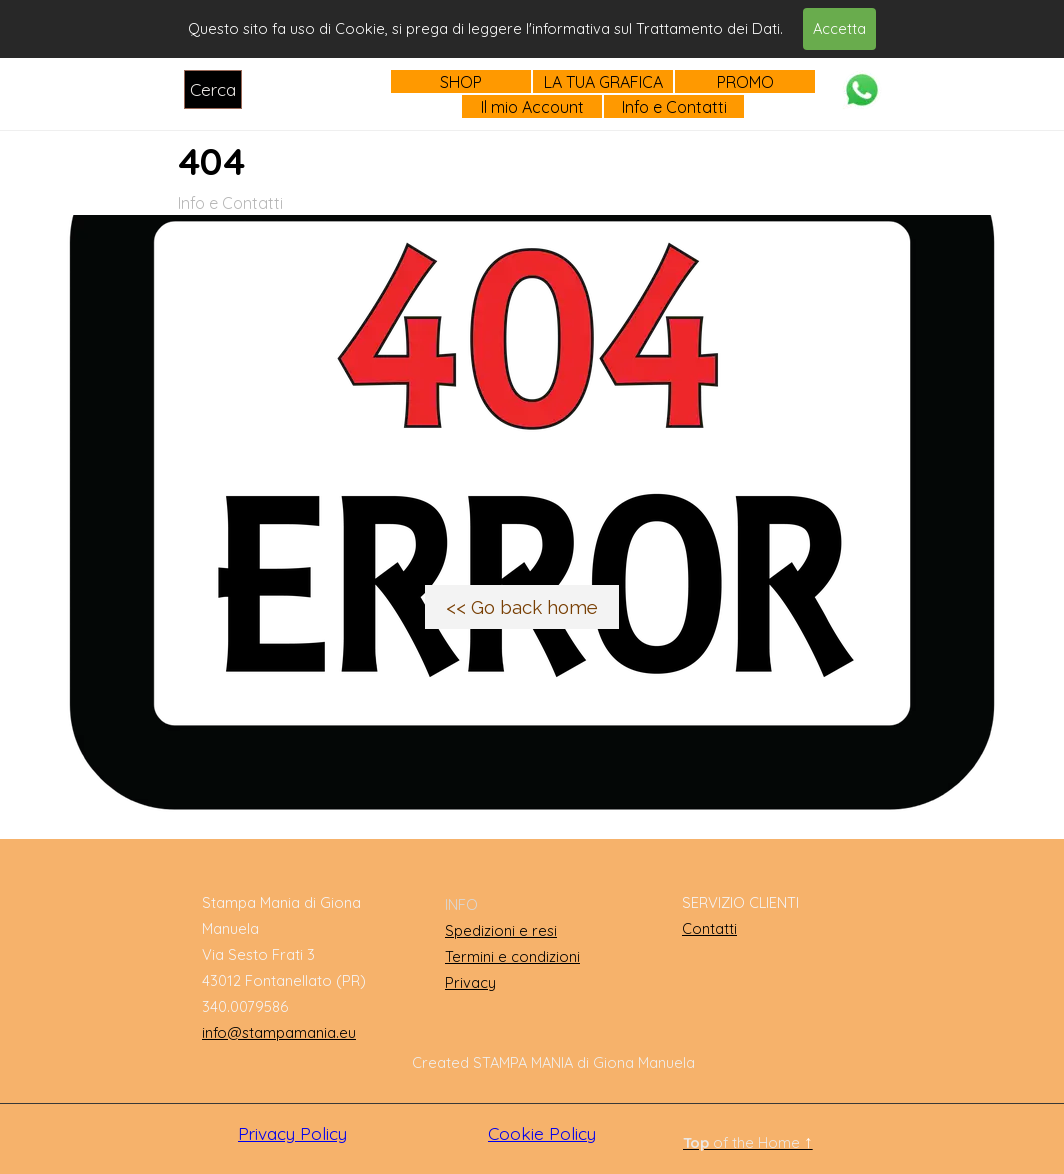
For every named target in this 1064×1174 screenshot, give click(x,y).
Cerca (213, 89)
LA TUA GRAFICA (603, 82)
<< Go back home (522, 607)
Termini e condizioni (512, 956)
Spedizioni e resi (501, 930)
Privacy (470, 982)
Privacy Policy (292, 1133)
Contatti (709, 928)
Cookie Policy (542, 1133)
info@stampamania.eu (279, 1032)
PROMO (745, 82)
